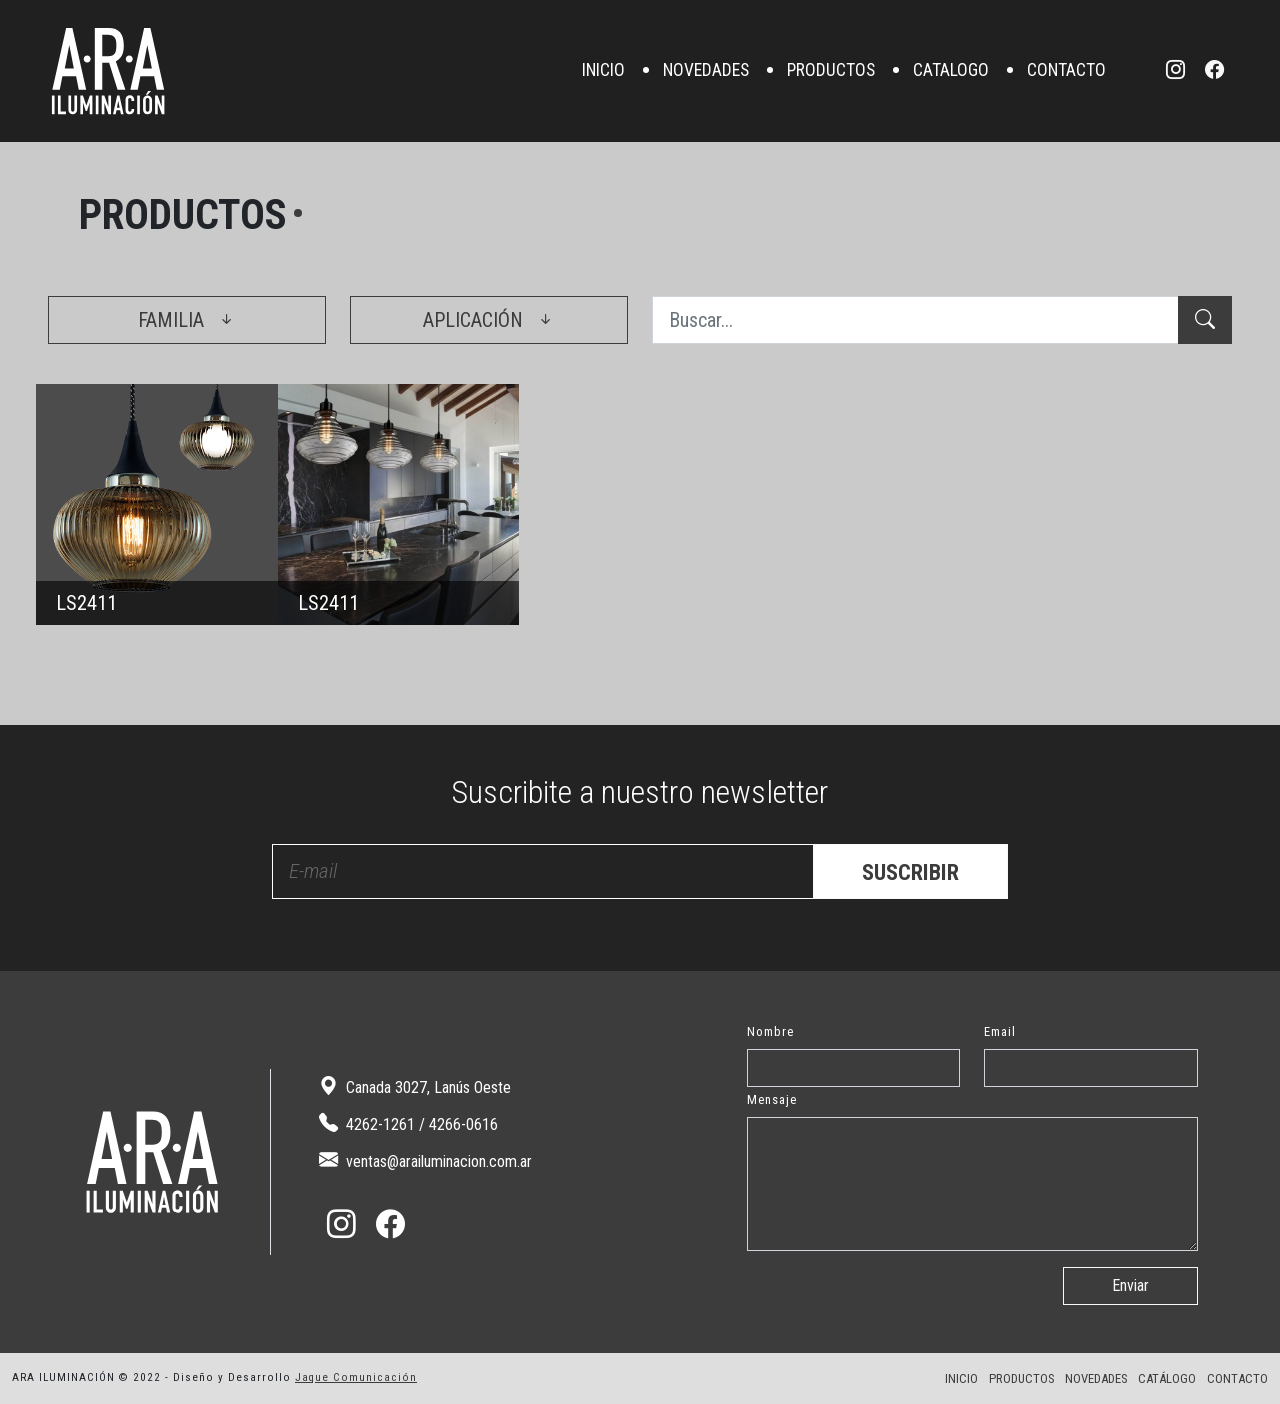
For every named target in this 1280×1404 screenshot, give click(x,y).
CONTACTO (1066, 71)
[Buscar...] (915, 320)
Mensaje (772, 1099)
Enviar (1130, 1285)
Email (1000, 1031)
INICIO (603, 71)
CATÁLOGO (1167, 1378)
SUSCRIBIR (910, 872)
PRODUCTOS (831, 71)
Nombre (770, 1031)
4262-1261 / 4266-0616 (408, 1123)
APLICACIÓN (489, 320)
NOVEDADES (706, 71)
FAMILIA (187, 320)
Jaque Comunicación (356, 1377)
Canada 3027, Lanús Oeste (415, 1086)
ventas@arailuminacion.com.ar (425, 1160)
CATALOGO (951, 71)
